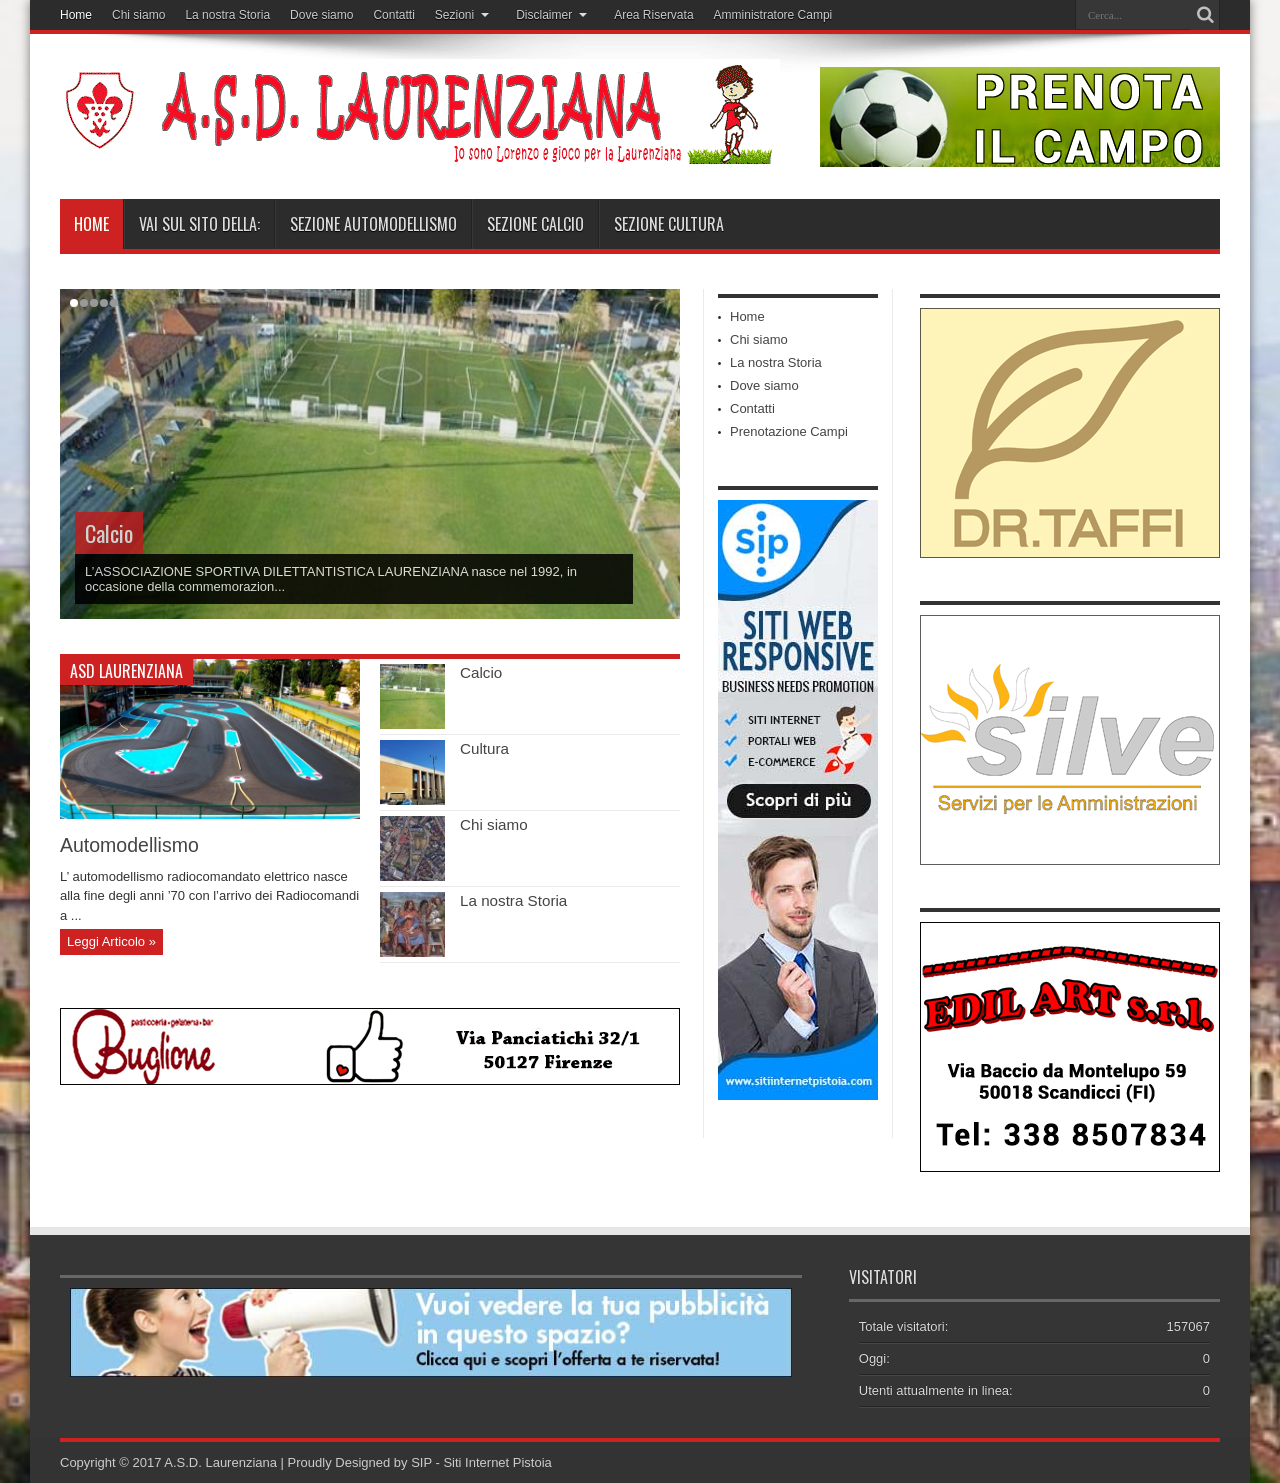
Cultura (484, 748)
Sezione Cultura (669, 224)
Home (76, 15)
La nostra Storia (227, 15)
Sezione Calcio (535, 224)
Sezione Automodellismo (373, 224)
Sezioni (462, 15)
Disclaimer (551, 15)
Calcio (109, 533)
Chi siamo (138, 15)
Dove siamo (321, 15)
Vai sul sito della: (199, 224)
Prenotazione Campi (789, 431)
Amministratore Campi (773, 15)
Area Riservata (653, 15)
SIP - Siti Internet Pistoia (481, 1462)
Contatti (393, 15)
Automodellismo (129, 845)
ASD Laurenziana (126, 671)
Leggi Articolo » (111, 941)
